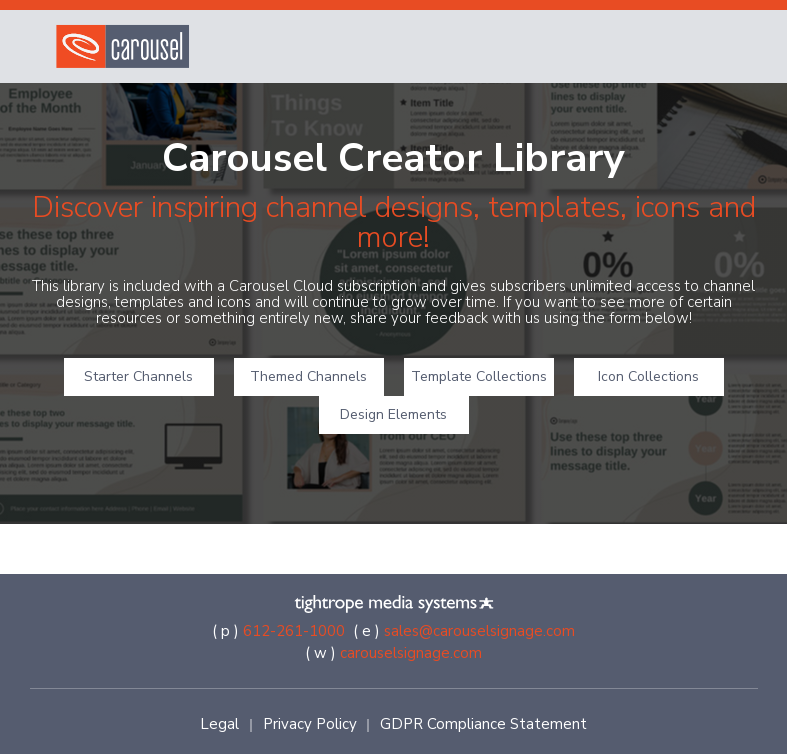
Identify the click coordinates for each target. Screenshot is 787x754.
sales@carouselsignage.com (479, 631)
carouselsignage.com (411, 653)
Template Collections (479, 376)
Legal (219, 724)
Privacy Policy (310, 724)
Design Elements (393, 414)
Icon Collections (648, 376)
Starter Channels (138, 376)
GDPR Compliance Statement (483, 724)
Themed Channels (308, 376)
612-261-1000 (294, 631)
